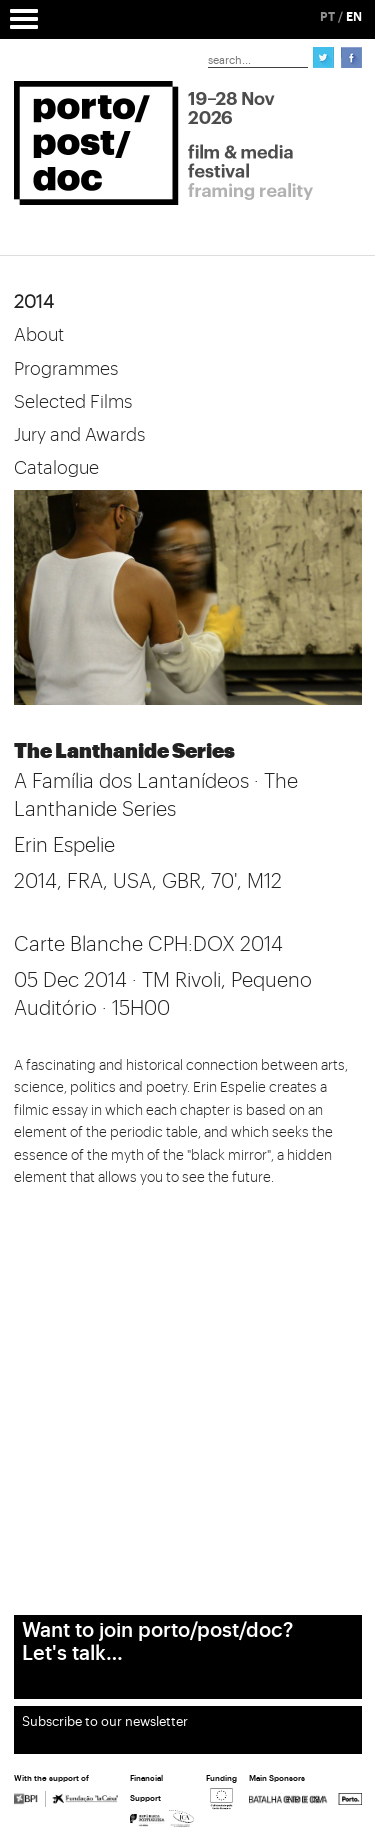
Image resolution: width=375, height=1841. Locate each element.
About (39, 335)
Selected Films (73, 402)
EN (354, 17)
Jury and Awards (79, 435)
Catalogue (56, 468)
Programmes (66, 369)
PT (327, 17)
